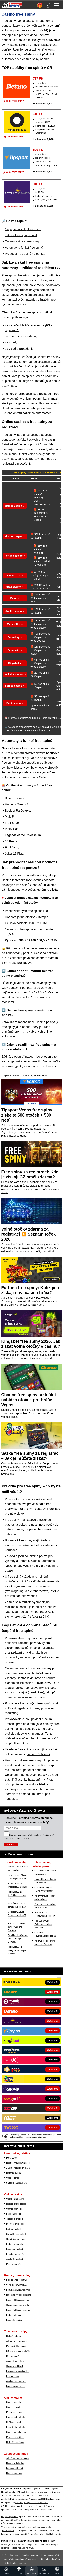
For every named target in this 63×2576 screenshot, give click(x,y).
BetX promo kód (13, 2229)
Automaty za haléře (15, 2361)
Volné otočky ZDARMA (16, 2285)
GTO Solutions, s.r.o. (16, 2563)
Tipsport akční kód (14, 2219)
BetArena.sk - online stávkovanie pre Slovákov (17, 1926)
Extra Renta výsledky (15, 2427)
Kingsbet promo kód (15, 2254)
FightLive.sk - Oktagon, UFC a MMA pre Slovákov (18, 1938)
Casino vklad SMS (14, 2366)
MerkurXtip (13, 624)
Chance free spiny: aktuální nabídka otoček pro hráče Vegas (28, 1399)
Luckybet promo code (16, 2224)
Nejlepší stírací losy (15, 2442)
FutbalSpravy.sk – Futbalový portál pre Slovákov (43, 1924)
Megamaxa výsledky (15, 2412)
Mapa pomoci (33, 2544)
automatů (17, 753)
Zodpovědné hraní (44, 2506)
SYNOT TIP (13, 575)
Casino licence (12, 2178)
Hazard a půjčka (13, 2173)
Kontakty (14, 2555)
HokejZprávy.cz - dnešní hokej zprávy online (17, 1895)
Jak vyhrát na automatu (16, 2341)
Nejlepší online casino (16, 2204)
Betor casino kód (13, 2214)
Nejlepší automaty (14, 2336)
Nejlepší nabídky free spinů (23, 229)
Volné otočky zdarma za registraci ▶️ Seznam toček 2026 (28, 1234)
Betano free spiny (14, 2320)
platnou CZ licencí (38, 1754)
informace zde (8, 2530)
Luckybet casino (14, 674)
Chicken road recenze (16, 2381)
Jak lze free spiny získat (21, 235)
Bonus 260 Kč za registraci (18, 2290)
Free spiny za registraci (16, 2280)
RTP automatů (12, 2356)
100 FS (38, 184)
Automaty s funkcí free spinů (24, 247)
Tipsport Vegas (14, 536)
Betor (13, 598)
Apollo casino (13, 611)
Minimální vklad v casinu (17, 2346)
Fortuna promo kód (14, 2244)
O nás (4, 2555)
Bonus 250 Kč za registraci (18, 2310)
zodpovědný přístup (19, 953)
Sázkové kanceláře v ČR (17, 2183)
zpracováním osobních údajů (35, 1835)
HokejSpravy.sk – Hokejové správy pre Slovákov (17, 1950)
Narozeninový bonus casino (18, 2295)
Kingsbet (13, 663)
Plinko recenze (12, 2376)
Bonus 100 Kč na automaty (18, 2300)
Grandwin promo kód (15, 2239)
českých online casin (41, 439)
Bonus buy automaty (15, 2386)
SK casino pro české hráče (18, 2351)
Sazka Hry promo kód (16, 2234)
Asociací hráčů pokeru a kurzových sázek (33, 2510)
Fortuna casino (14, 555)
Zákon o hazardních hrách (18, 2168)
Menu (56, 5)
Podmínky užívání (51, 2555)
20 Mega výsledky (14, 2422)
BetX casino (13, 703)
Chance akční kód (14, 2209)
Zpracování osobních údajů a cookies (19, 2559)
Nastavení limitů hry (15, 2463)
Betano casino (13, 505)
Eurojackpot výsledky (15, 2417)
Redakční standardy (30, 2555)
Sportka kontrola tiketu (16, 2432)
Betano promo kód (14, 2249)
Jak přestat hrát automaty (17, 2458)
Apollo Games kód (14, 2259)
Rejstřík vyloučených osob (18, 2163)
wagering (17, 1591)
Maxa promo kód (13, 2264)
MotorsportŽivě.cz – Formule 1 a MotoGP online (17, 1915)
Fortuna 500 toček (14, 2315)
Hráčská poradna (14, 2473)
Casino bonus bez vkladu (17, 2305)
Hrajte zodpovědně (9, 2516)
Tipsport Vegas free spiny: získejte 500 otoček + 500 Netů (27, 1115)
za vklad (10, 342)
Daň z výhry (11, 2158)
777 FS (38, 78)
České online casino (15, 2199)
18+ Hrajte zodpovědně (49, 2559)
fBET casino (13, 586)
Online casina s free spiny (22, 241)
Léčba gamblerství (14, 2468)
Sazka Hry (14, 637)
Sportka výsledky (14, 2407)
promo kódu (52, 403)
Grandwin (13, 650)
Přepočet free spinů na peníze (25, 253)
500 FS (38, 114)
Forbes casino (13, 685)
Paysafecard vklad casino (17, 2371)
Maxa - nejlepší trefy (15, 2437)
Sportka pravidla (13, 2402)
